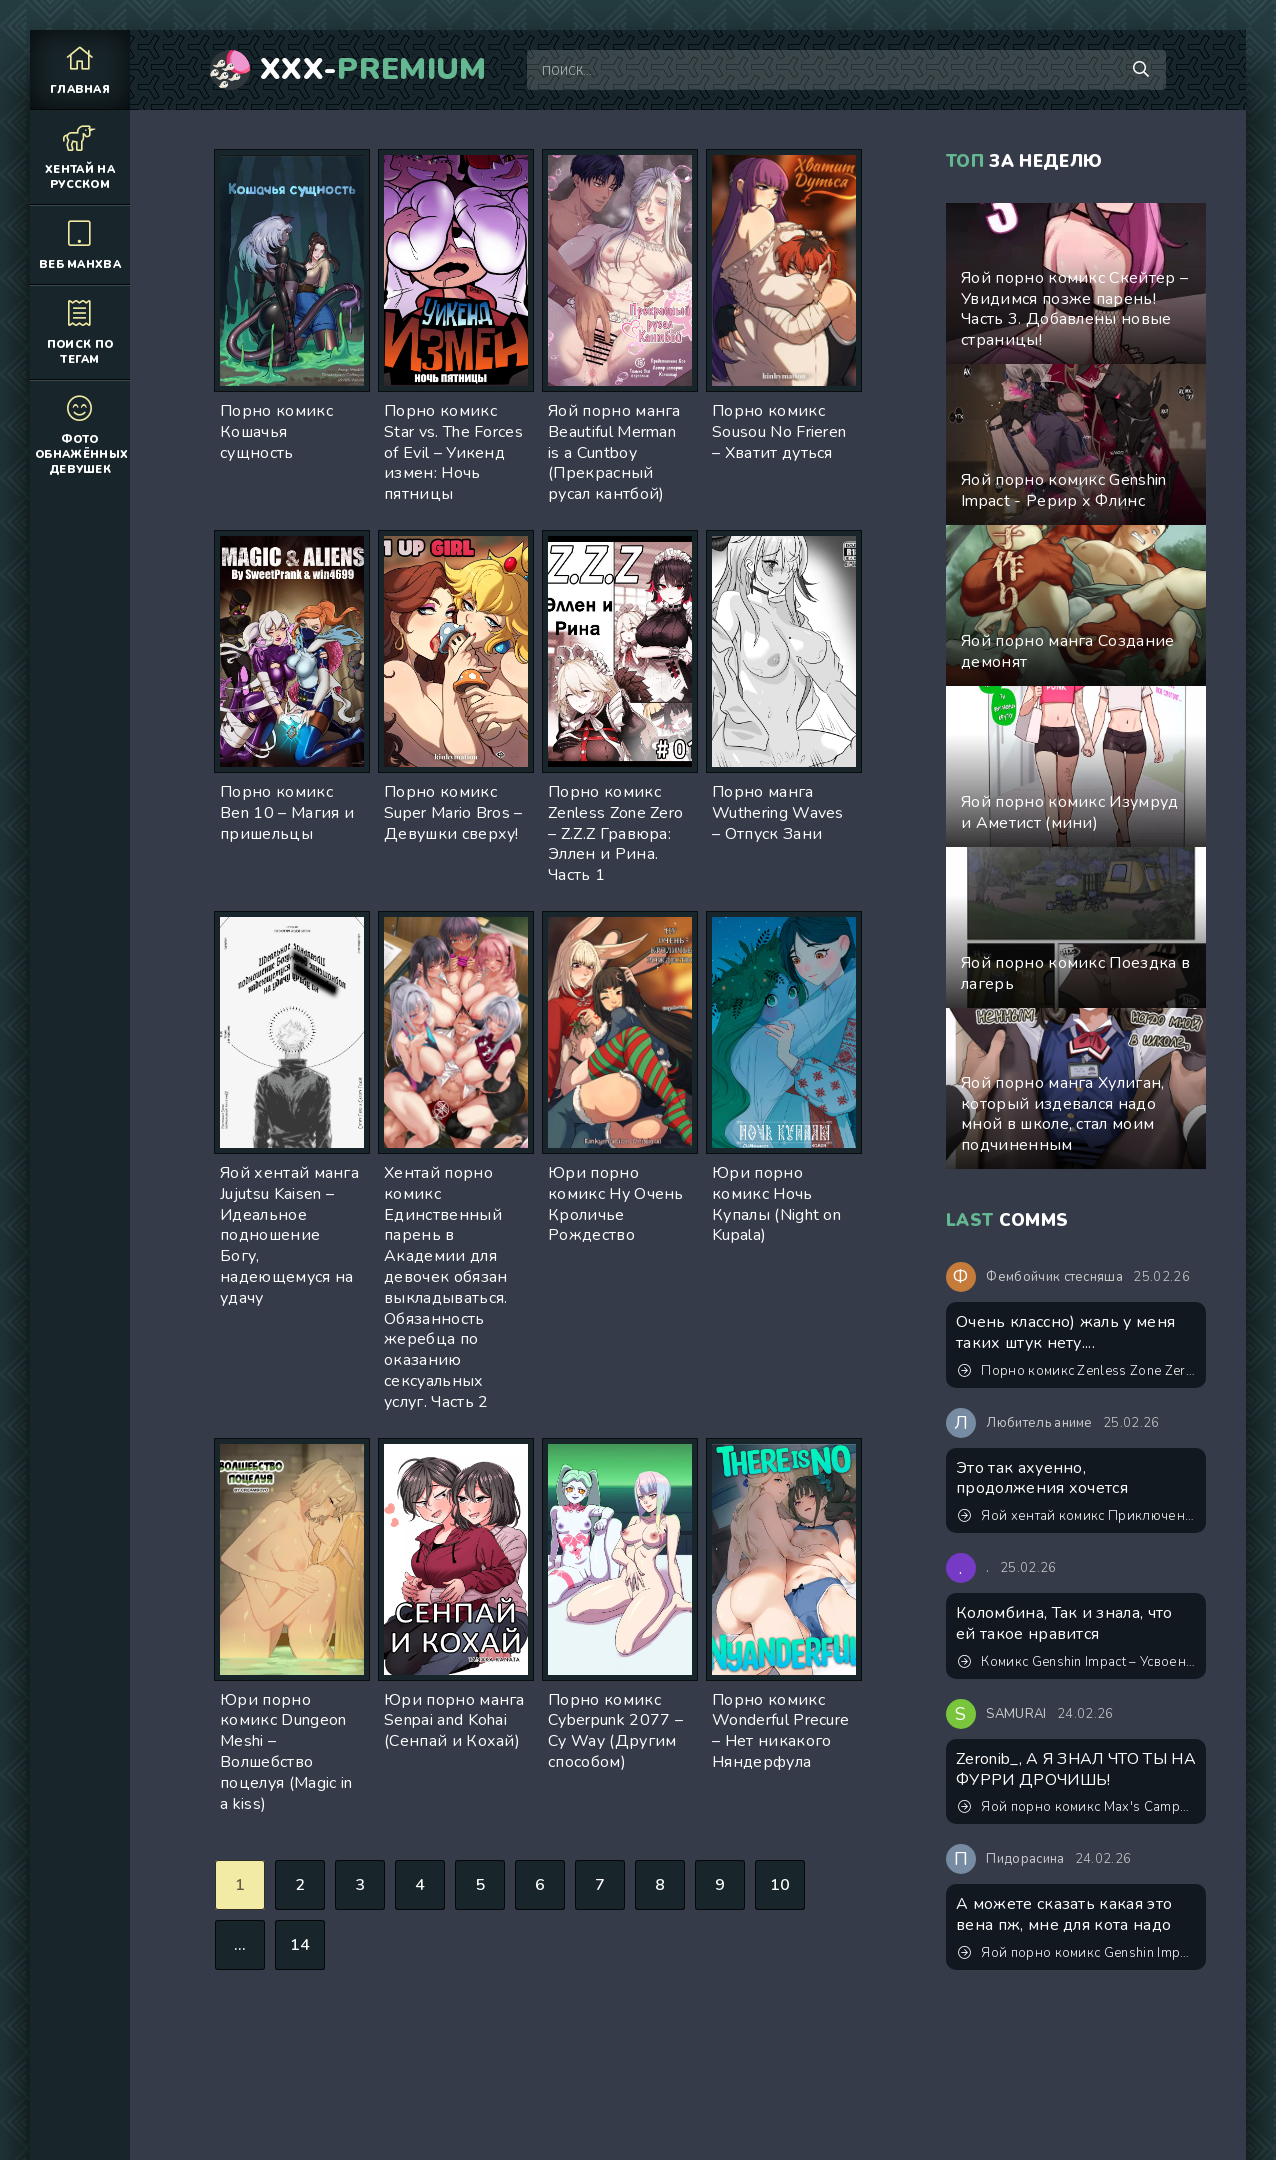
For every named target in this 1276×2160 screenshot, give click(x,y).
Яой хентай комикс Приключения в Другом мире (1077, 1516)
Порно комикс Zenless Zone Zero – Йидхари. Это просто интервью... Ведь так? (1077, 1371)
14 (300, 1945)
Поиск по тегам (80, 332)
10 (780, 1885)
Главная (80, 69)
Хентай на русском (80, 157)
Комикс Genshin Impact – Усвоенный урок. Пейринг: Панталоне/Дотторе (1077, 1662)
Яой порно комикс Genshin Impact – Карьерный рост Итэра (1077, 1953)
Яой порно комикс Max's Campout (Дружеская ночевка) (1077, 1807)
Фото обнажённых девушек (81, 434)
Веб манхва (80, 244)
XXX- (373, 70)
